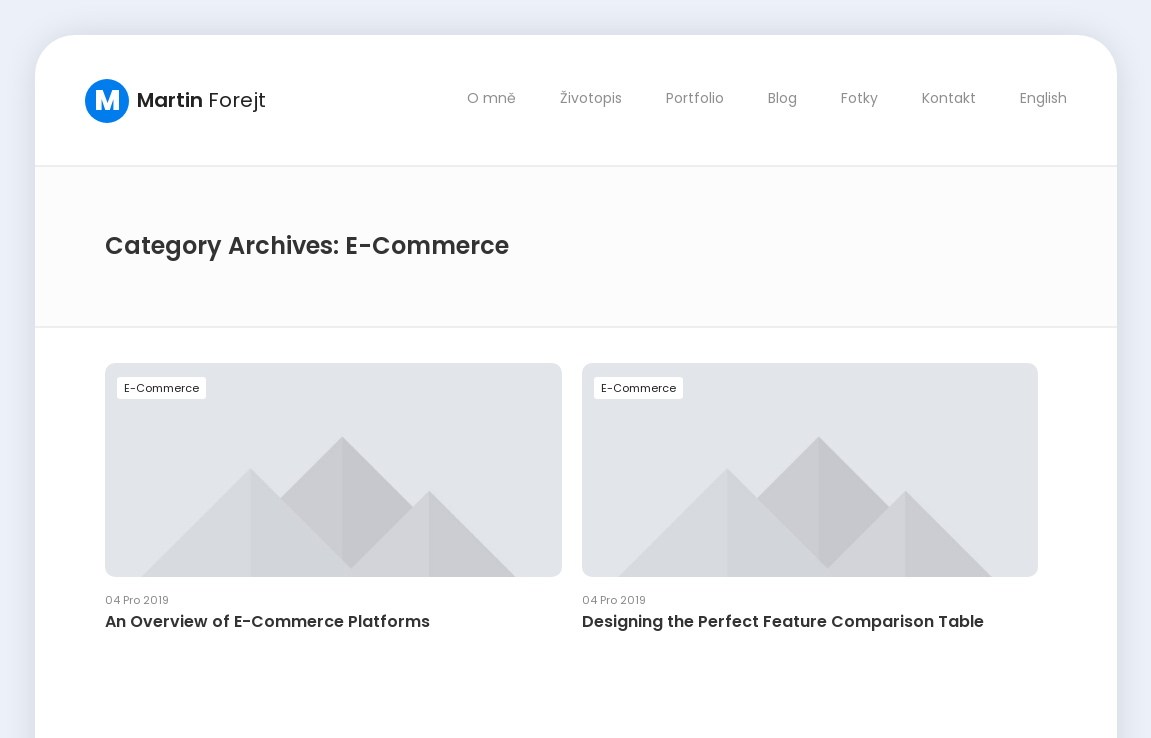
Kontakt (948, 98)
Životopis (590, 98)
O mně (490, 98)
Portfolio (694, 98)
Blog (781, 98)
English (1042, 98)
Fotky (858, 98)
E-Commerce (161, 387)
